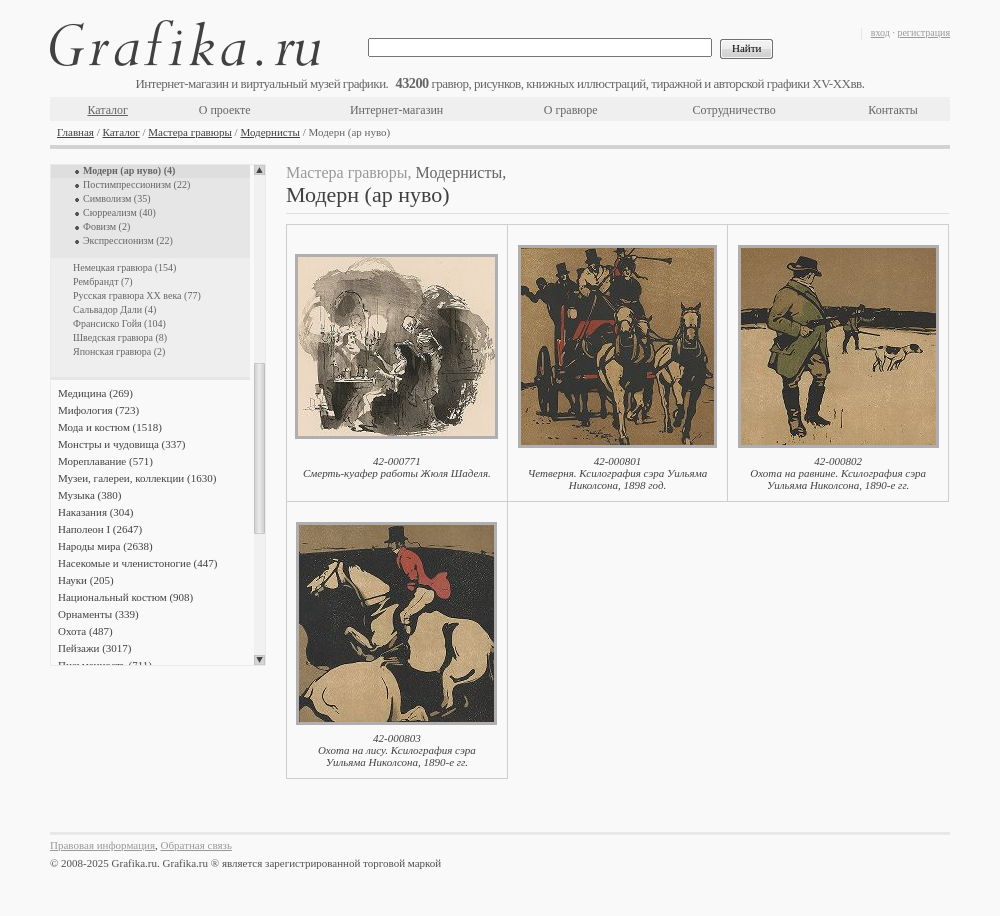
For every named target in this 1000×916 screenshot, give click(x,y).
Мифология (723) (98, 410)
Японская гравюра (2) (119, 351)
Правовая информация (102, 845)
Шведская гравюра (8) (120, 337)
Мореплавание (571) (105, 461)
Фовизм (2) (106, 226)
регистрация (923, 32)
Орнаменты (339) (98, 614)
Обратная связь (196, 845)
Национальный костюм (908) (125, 597)
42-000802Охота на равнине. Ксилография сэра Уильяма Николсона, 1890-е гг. (838, 473)
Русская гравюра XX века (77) (137, 295)
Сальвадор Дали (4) (114, 309)
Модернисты (270, 132)
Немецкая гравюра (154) (124, 267)
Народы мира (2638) (105, 546)
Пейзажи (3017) (95, 648)
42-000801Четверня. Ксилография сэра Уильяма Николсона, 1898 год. (617, 473)
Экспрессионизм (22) (128, 240)
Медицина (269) (95, 393)
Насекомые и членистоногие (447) (137, 563)
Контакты (893, 110)
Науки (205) (86, 580)
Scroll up (259, 170)
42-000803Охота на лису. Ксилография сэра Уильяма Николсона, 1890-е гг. (397, 750)
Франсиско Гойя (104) (119, 323)
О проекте (225, 110)
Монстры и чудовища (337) (121, 444)
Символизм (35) (117, 198)
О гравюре (571, 110)
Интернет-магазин (396, 110)
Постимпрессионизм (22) (136, 184)
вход (880, 32)
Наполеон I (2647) (100, 529)
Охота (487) (85, 631)
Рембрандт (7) (103, 281)
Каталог (107, 110)
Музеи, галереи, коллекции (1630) (137, 478)
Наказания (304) (96, 512)
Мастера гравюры (190, 132)
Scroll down (259, 660)
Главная (75, 132)
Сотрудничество (734, 110)
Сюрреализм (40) (119, 212)
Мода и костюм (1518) (110, 427)
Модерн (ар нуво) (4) (129, 170)
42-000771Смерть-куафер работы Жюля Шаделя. (397, 467)
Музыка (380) (89, 495)
